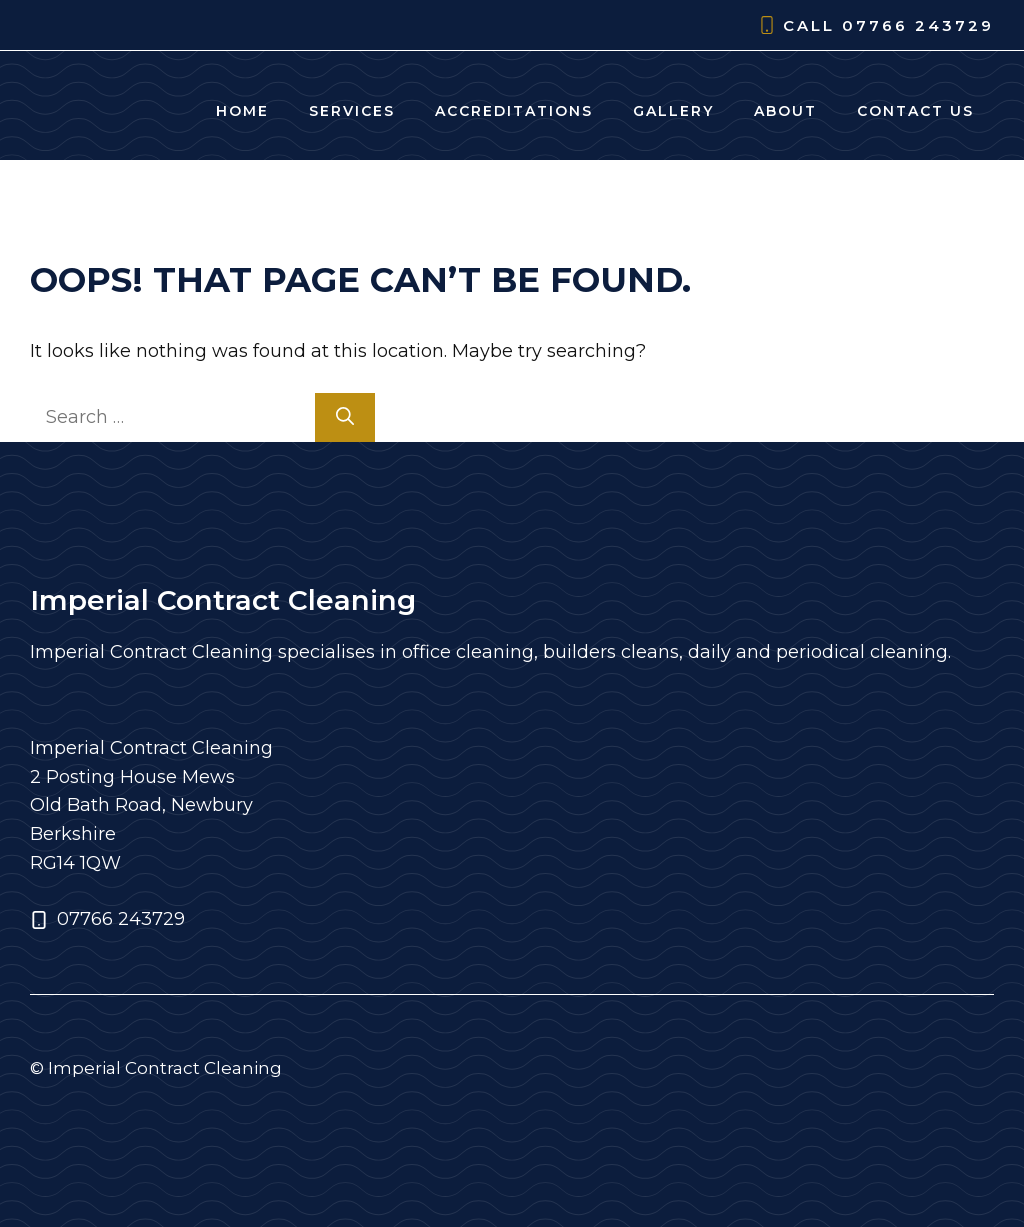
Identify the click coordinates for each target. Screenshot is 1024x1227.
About (785, 111)
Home (242, 111)
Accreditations (514, 111)
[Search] (345, 417)
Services (352, 111)
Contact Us (915, 111)
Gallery (673, 111)
